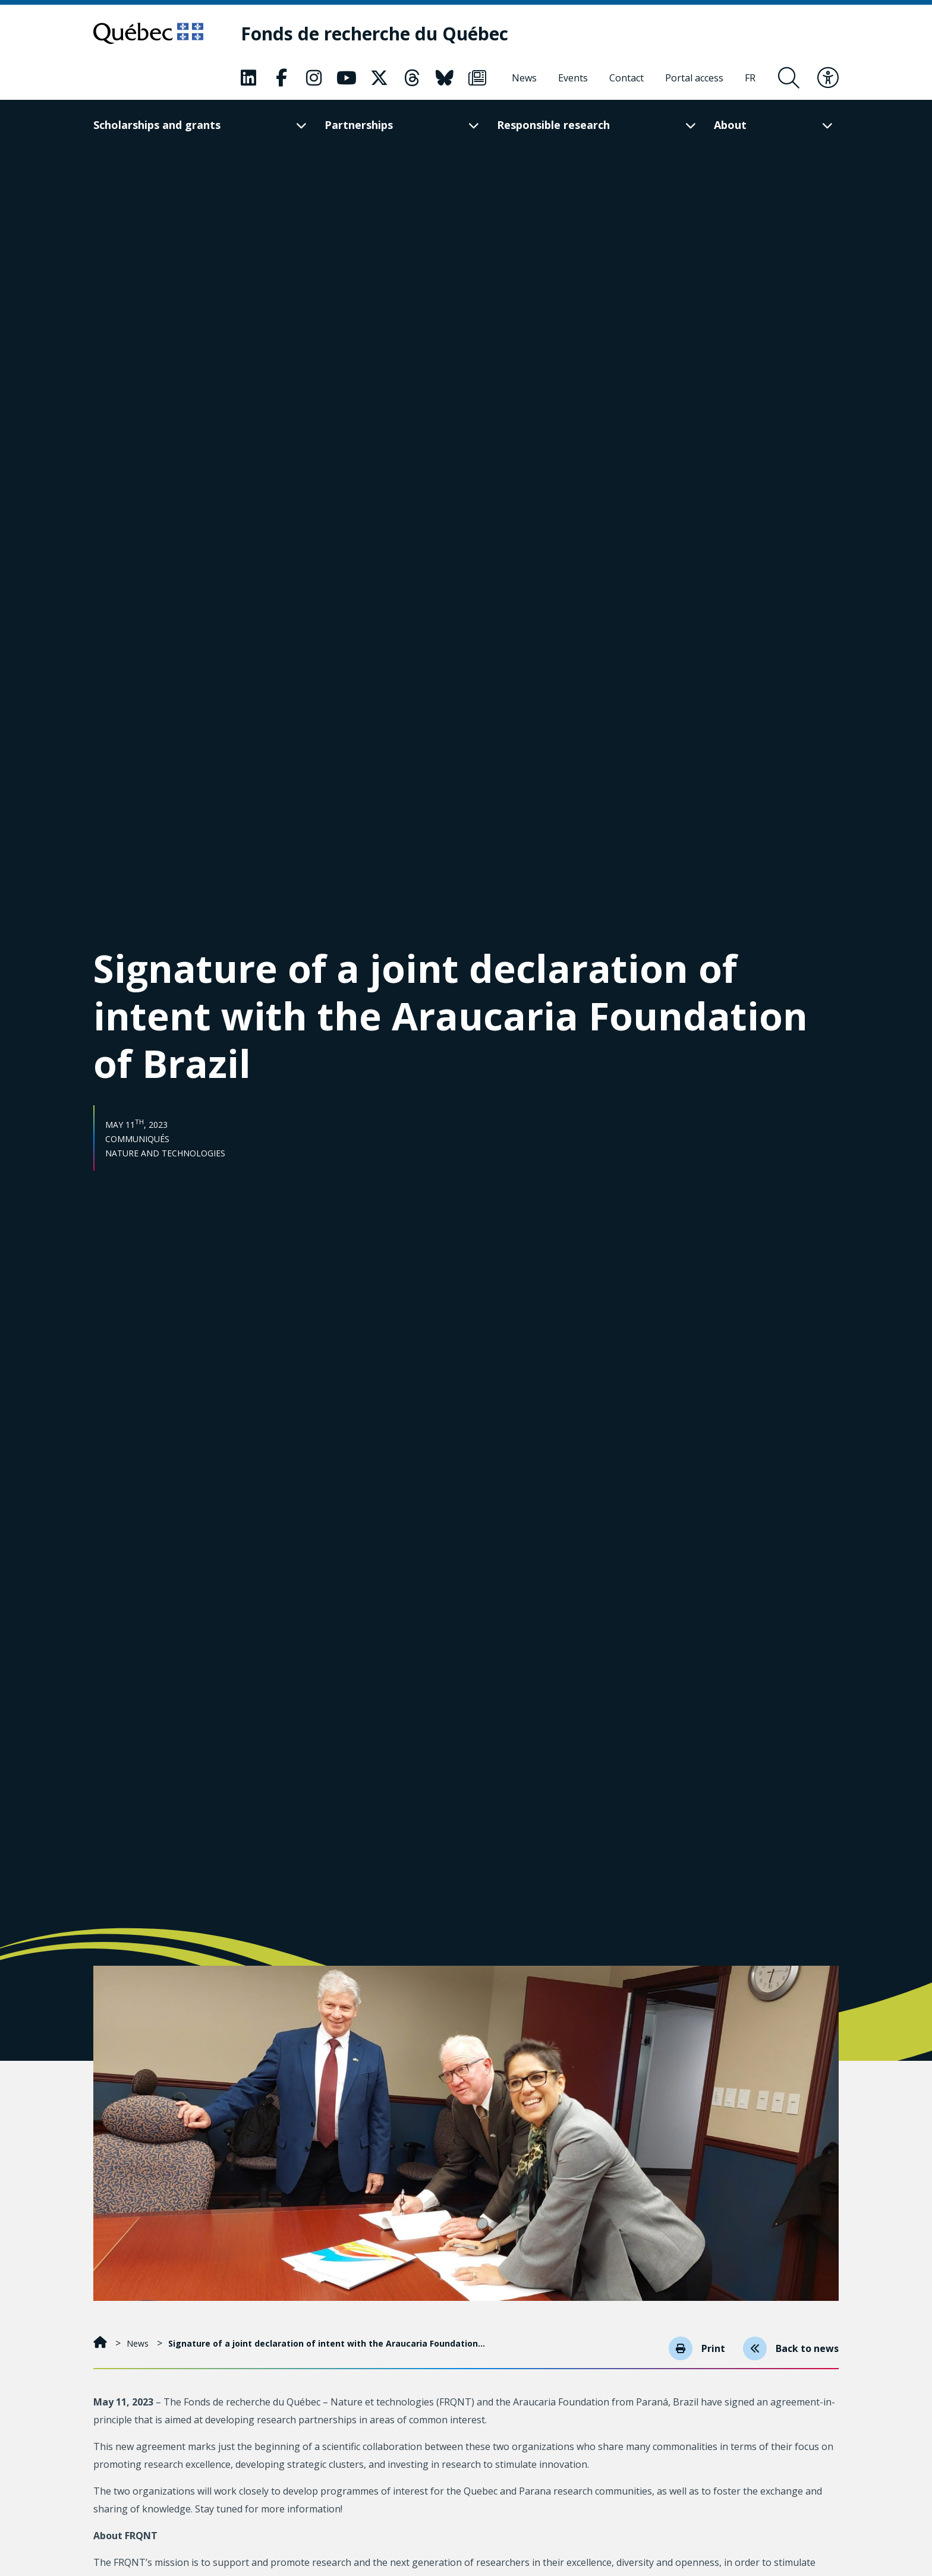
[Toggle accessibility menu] (828, 78)
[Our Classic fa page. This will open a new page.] (248, 78)
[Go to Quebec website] (148, 33)
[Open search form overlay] (788, 78)
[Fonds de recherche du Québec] (374, 33)
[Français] (750, 78)
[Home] (101, 2343)
